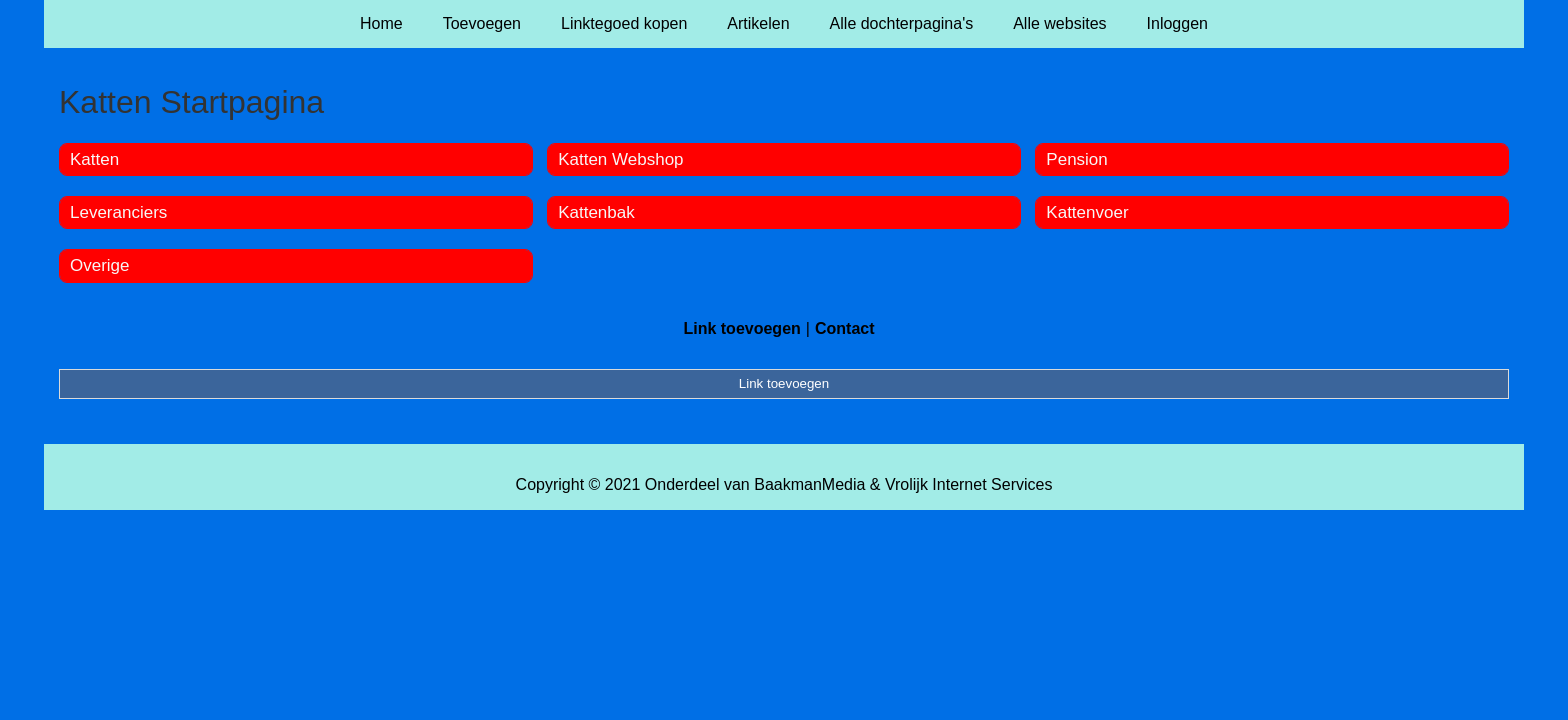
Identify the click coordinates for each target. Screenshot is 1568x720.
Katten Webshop (620, 159)
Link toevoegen (741, 328)
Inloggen (1177, 23)
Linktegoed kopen (624, 23)
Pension (1076, 159)
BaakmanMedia (809, 484)
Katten (94, 159)
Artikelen (758, 23)
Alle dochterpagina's (902, 23)
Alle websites (1059, 23)
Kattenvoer (1087, 212)
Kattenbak (596, 212)
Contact (845, 328)
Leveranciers (118, 212)
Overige (100, 265)
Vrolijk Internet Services (968, 484)
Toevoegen (482, 23)
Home (381, 23)
